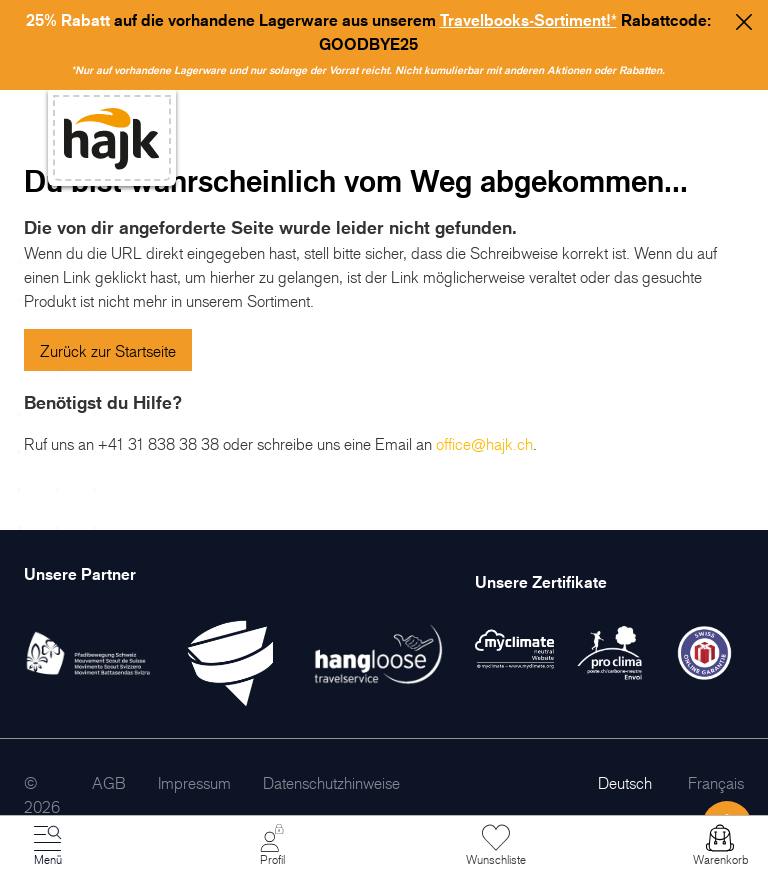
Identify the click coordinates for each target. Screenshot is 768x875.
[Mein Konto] (272, 846)
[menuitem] (109, 783)
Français (716, 783)
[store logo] (112, 138)
